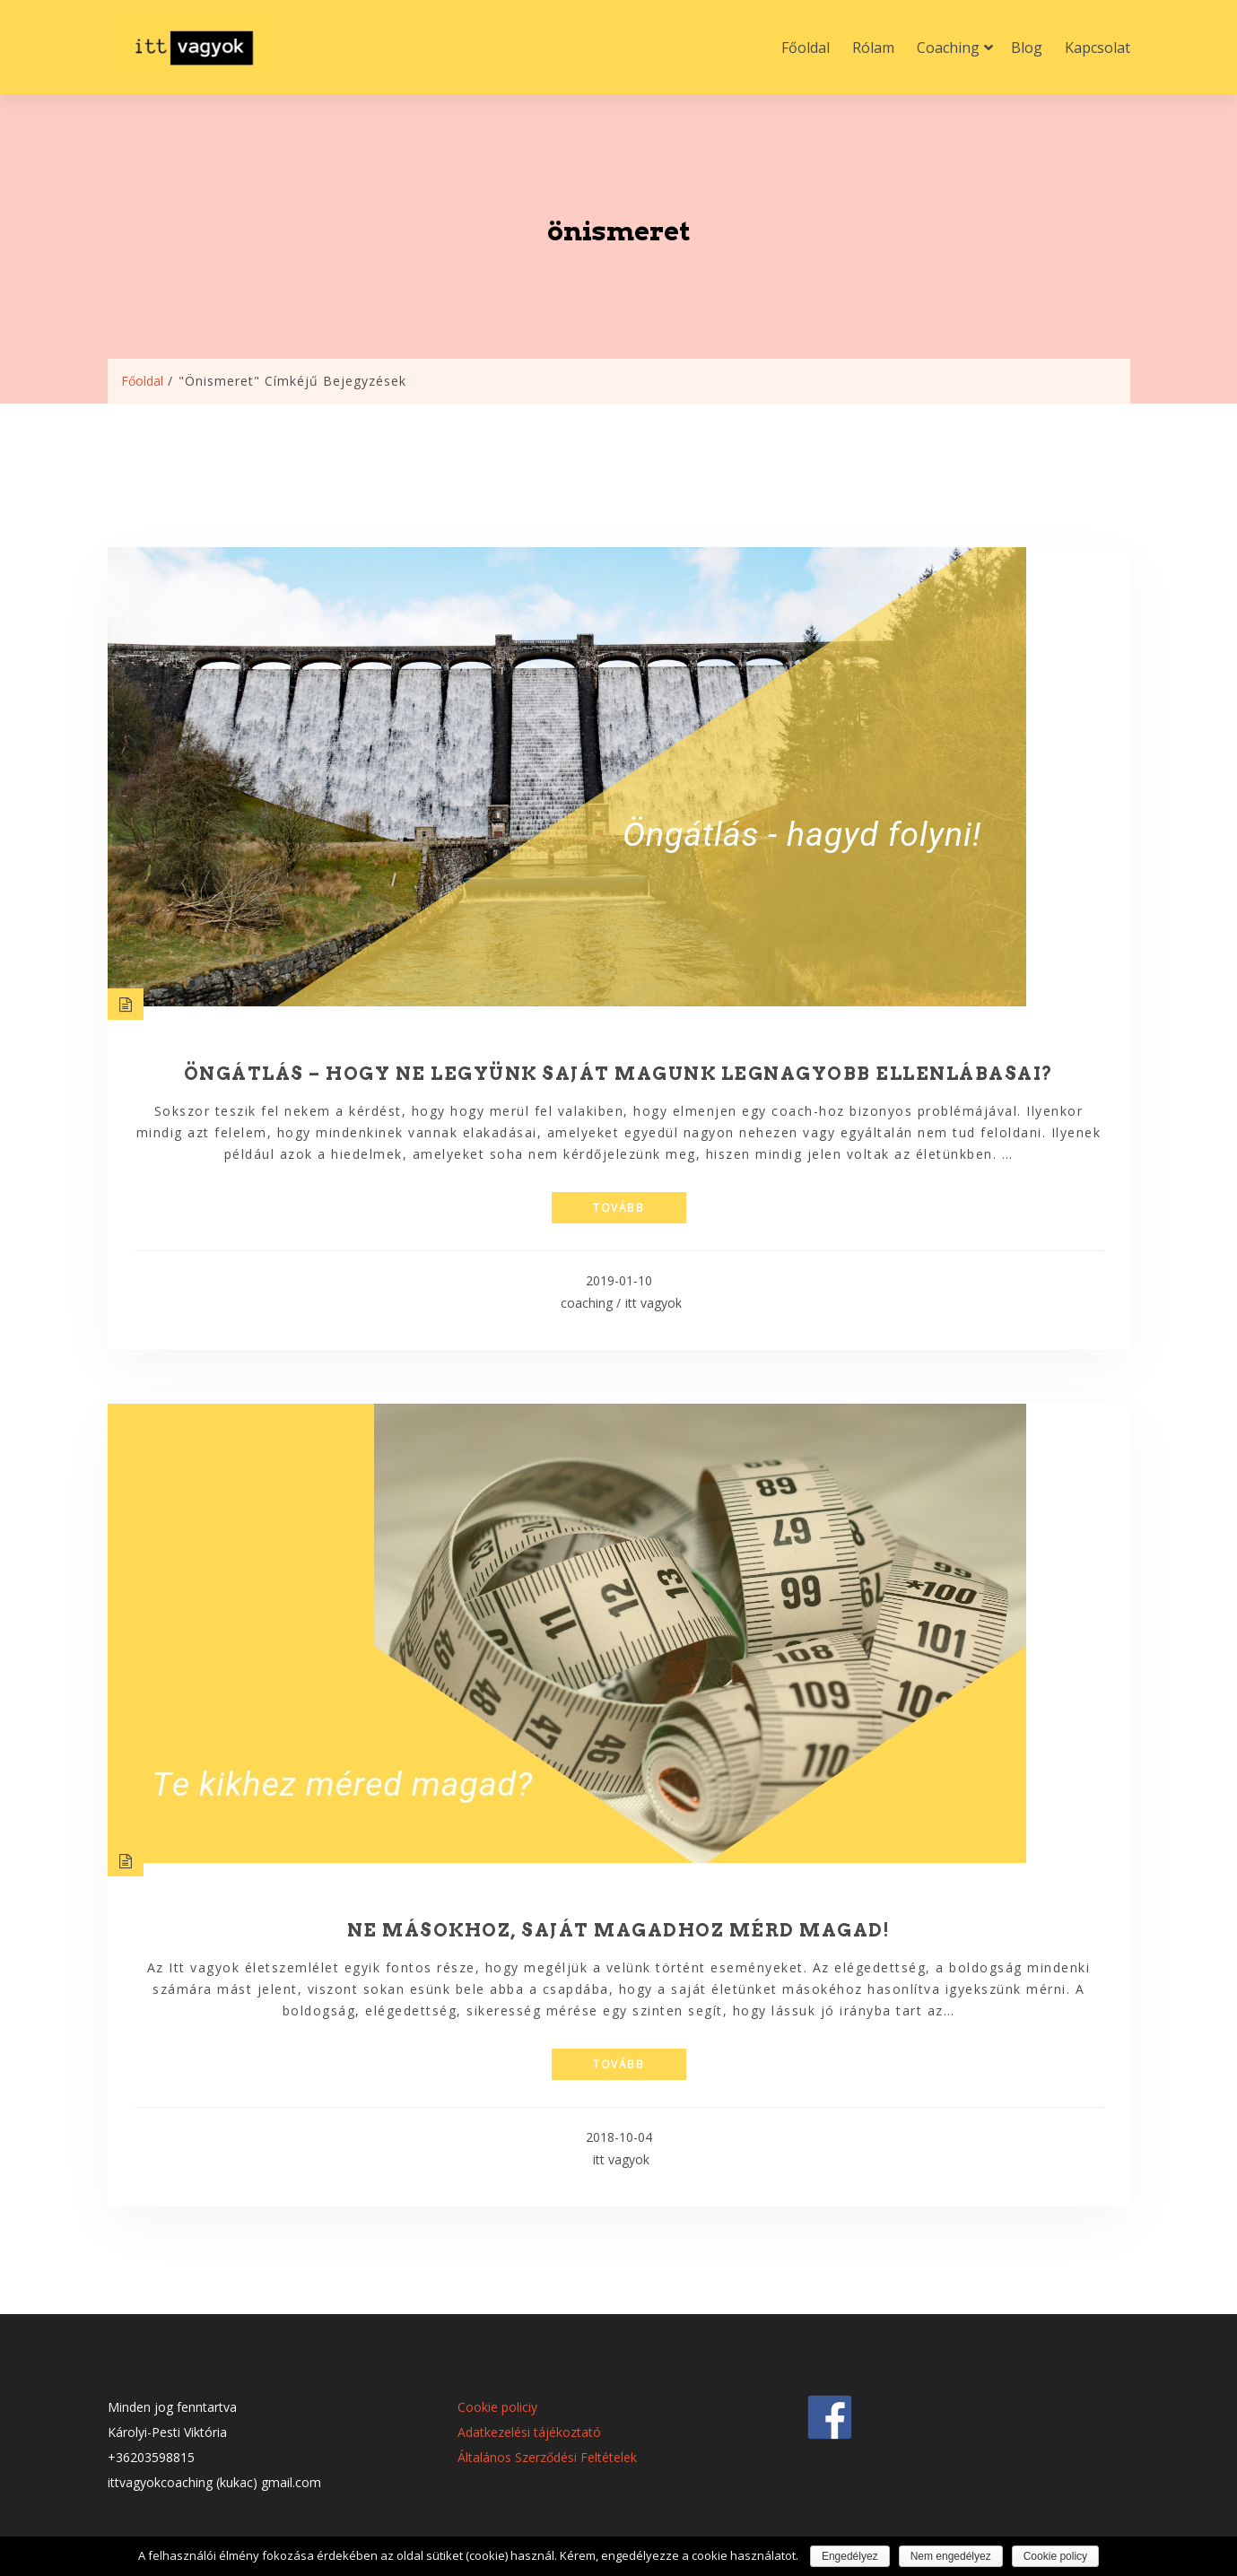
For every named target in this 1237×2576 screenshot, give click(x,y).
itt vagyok (653, 1302)
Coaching (948, 47)
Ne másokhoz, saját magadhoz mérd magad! (619, 1930)
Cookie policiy (497, 2406)
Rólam (873, 47)
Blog (1026, 47)
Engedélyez (850, 2556)
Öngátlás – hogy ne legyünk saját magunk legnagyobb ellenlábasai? (619, 1073)
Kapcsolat (1097, 47)
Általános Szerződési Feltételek (547, 2457)
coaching (587, 1302)
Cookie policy (1055, 2556)
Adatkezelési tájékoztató (529, 2432)
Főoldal (805, 47)
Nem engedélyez (950, 2556)
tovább (618, 1207)
